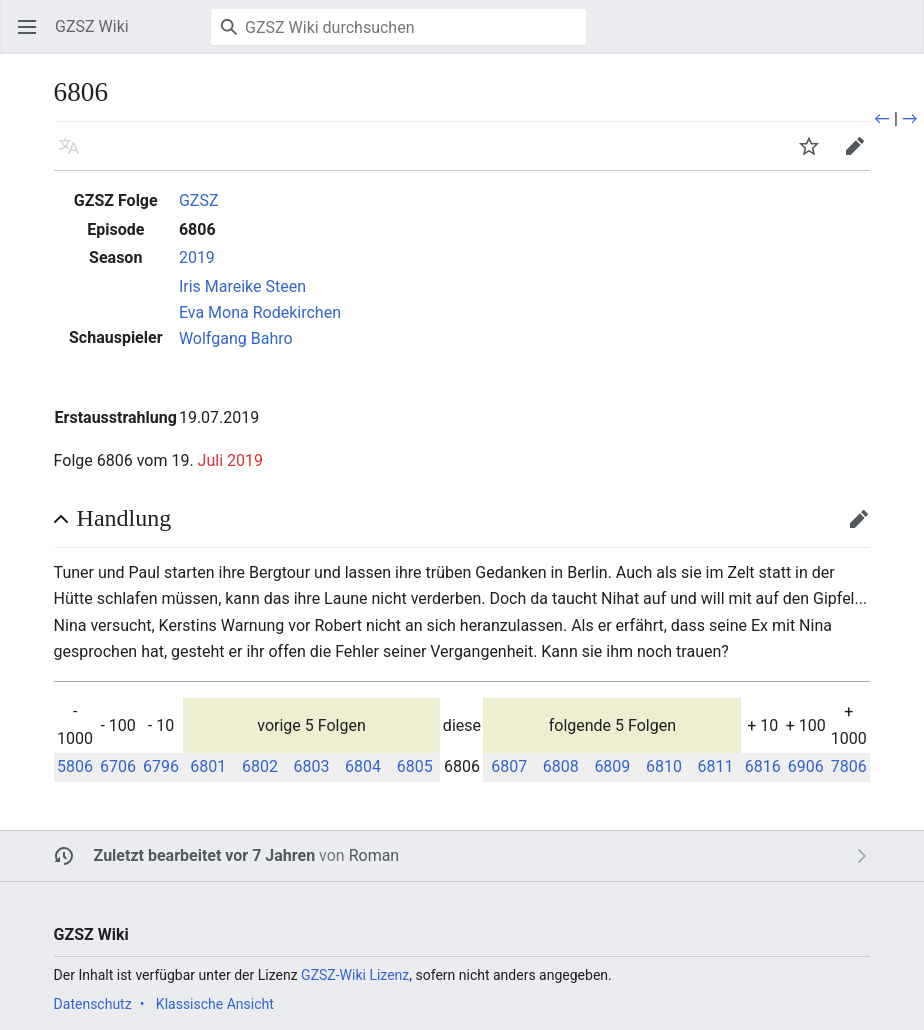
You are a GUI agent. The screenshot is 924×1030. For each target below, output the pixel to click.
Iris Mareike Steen (242, 286)
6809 (612, 766)
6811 (716, 766)
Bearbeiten (865, 528)
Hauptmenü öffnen (33, 36)
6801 (208, 766)
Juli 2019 (230, 460)
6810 (664, 766)
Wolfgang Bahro (236, 338)
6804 (363, 766)
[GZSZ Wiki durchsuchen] (398, 27)
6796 (161, 766)
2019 (197, 257)
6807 (509, 766)
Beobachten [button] (815, 155)
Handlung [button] (124, 518)
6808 (561, 766)
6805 (415, 766)
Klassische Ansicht (215, 1004)
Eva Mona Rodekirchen (260, 312)
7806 (849, 766)
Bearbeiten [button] (861, 155)
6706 (118, 766)
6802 (260, 766)
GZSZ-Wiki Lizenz (355, 975)
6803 (312, 766)
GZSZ (199, 200)
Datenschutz (93, 1004)
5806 (75, 766)
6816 (763, 766)
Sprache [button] (75, 155)
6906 (806, 766)
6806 (197, 229)
